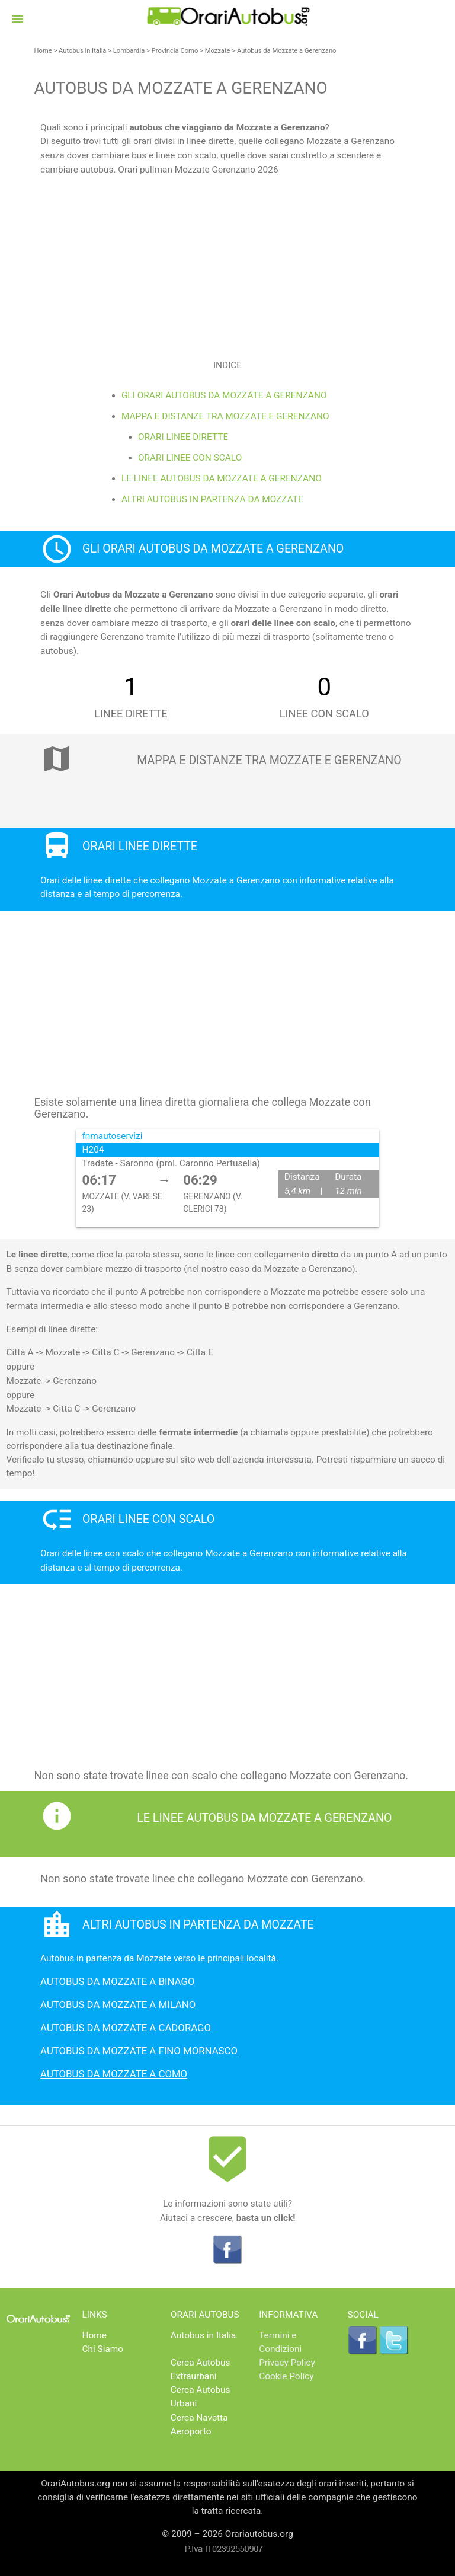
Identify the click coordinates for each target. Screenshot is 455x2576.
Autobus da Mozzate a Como (113, 2074)
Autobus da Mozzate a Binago (117, 1981)
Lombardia (129, 51)
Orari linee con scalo (190, 457)
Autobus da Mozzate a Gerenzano (287, 51)
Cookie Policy (286, 2376)
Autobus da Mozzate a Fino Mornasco (139, 2051)
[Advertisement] (227, 260)
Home (43, 51)
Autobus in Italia (82, 51)
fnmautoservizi (112, 1136)
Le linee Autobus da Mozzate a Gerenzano (221, 478)
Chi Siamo (103, 2349)
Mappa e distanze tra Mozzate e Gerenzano (225, 416)
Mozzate (217, 51)
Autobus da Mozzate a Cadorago (125, 2028)
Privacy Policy (287, 2362)
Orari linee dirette (183, 437)
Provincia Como (175, 51)
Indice (227, 365)
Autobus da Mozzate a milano (118, 2004)
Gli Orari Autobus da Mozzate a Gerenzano (224, 395)
